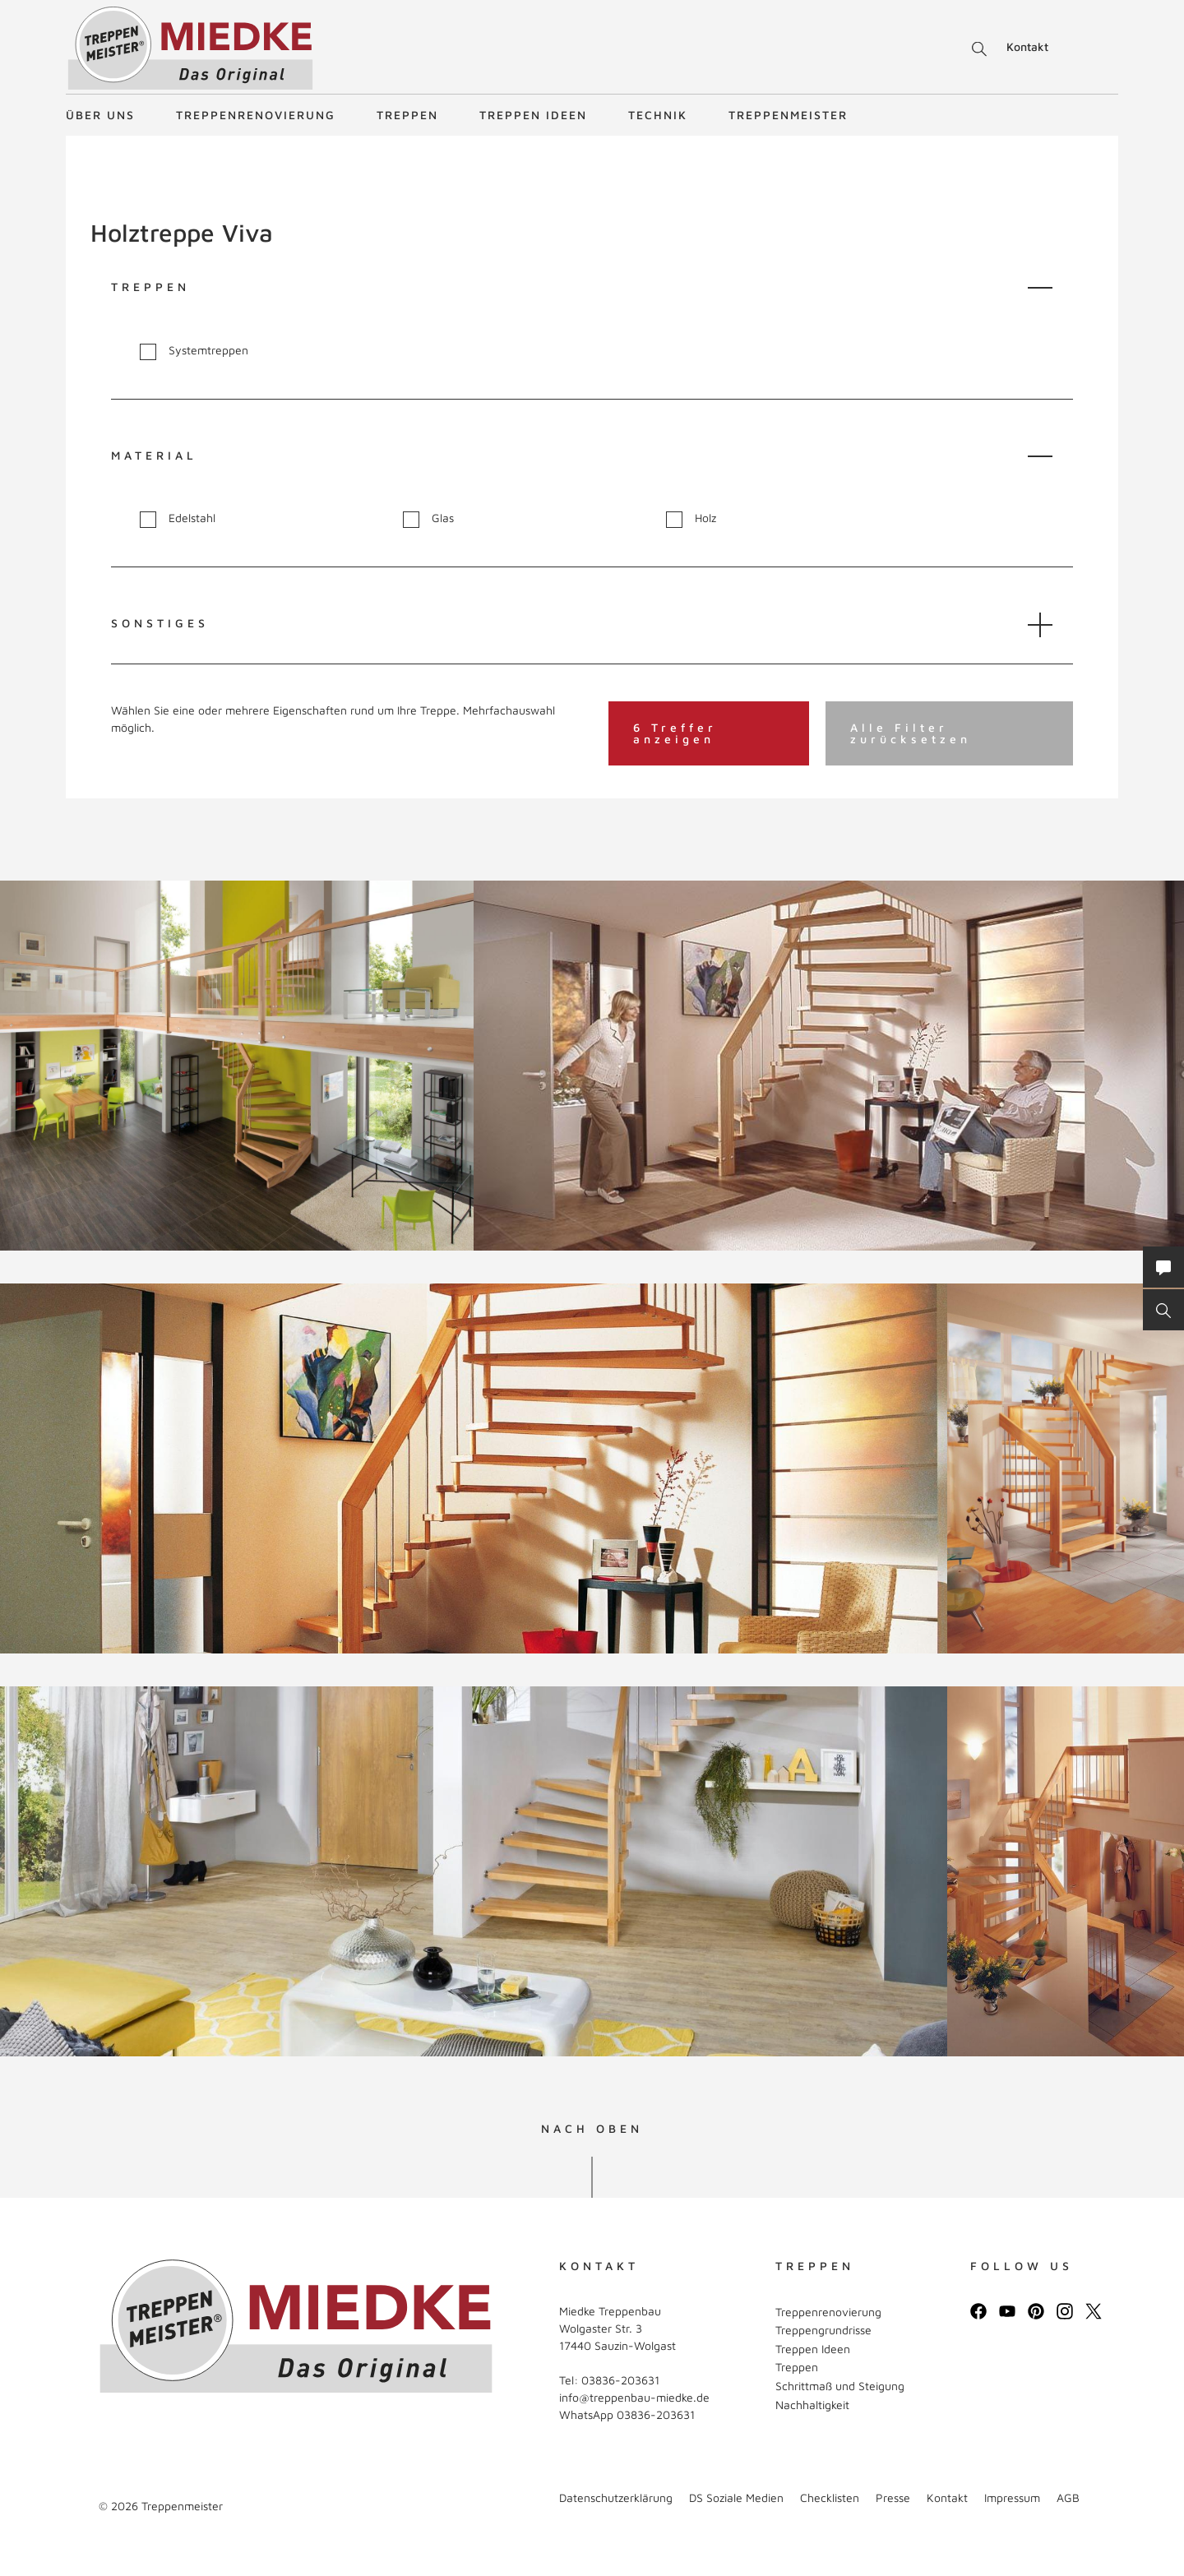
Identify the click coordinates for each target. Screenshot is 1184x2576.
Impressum (1012, 2497)
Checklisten (829, 2497)
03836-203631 (620, 2380)
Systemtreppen (194, 351)
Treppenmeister (788, 115)
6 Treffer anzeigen (675, 733)
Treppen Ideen (533, 115)
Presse (893, 2497)
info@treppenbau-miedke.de (634, 2397)
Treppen (407, 115)
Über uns (100, 115)
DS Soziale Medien (736, 2497)
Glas (428, 518)
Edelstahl (177, 518)
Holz (691, 518)
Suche (976, 49)
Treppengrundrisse (823, 2330)
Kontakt (1027, 46)
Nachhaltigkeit (812, 2405)
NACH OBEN (592, 2128)
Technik (657, 115)
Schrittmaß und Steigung (839, 2386)
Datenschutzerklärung (616, 2497)
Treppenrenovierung (255, 115)
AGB (1068, 2497)
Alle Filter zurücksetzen (910, 733)
